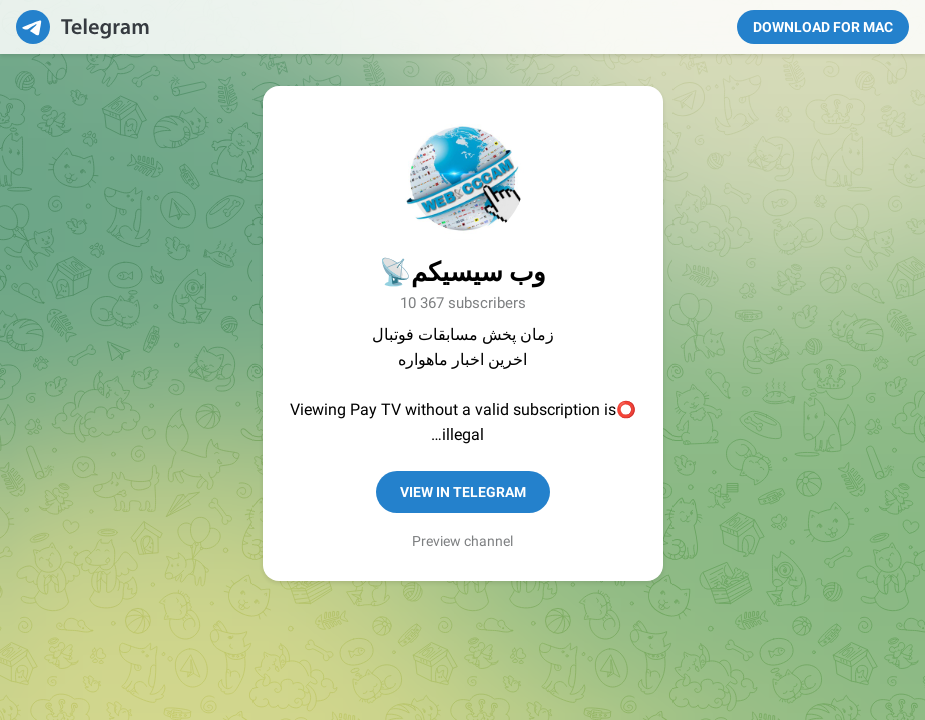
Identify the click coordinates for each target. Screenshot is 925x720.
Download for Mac (823, 27)
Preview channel (462, 541)
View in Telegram (463, 492)
